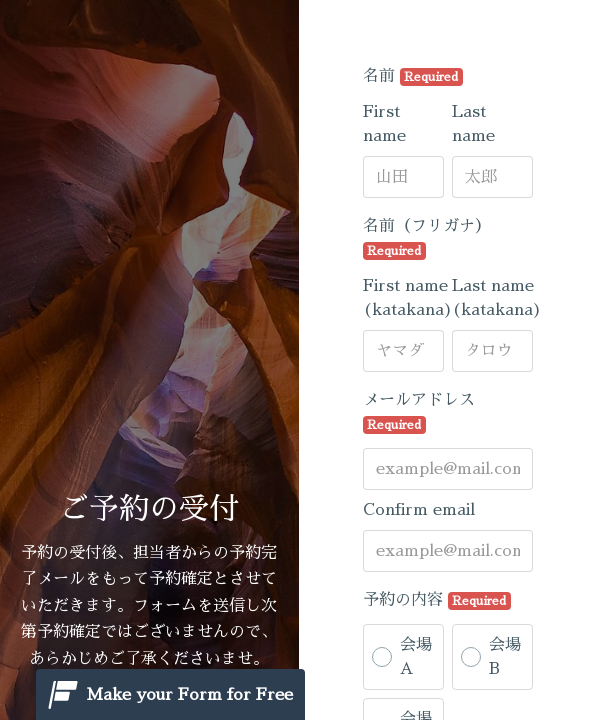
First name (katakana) (408, 298)
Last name (473, 124)
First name (384, 124)
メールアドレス (419, 413)
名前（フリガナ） (427, 239)
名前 (413, 77)
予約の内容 (437, 601)
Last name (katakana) (497, 298)
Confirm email (419, 510)
